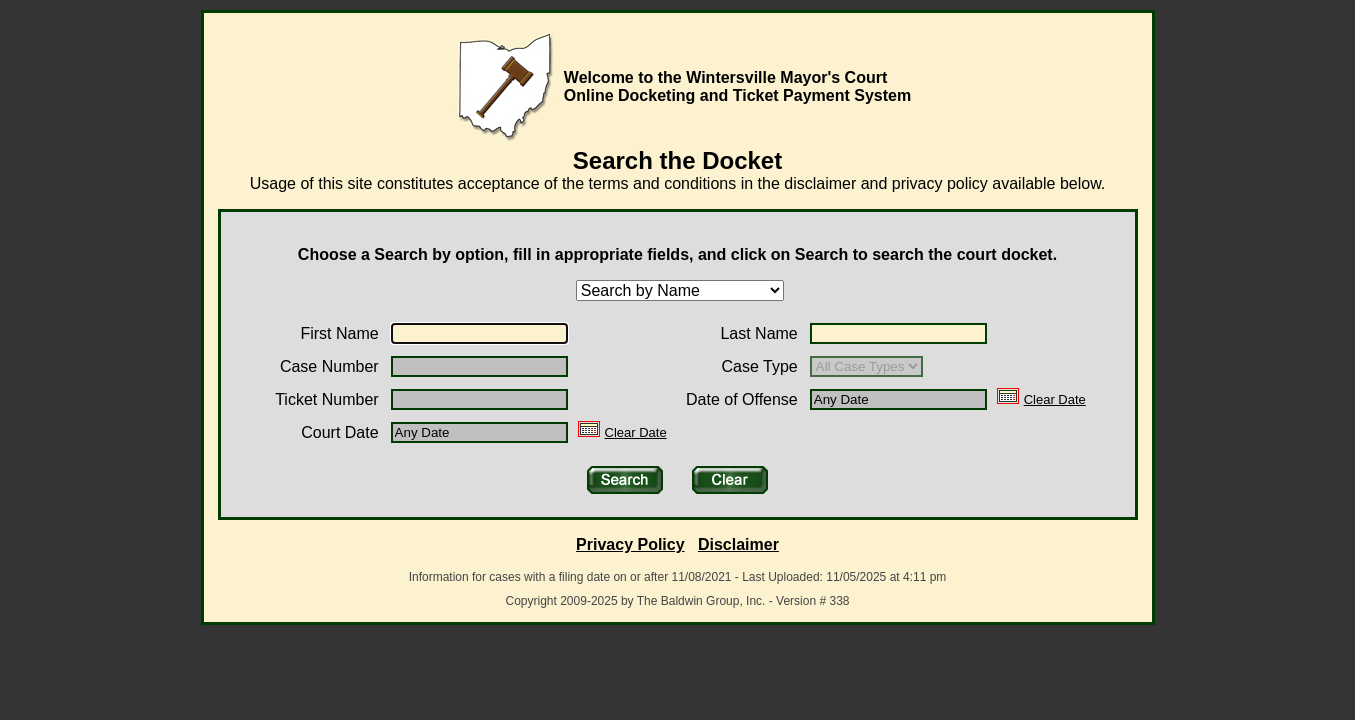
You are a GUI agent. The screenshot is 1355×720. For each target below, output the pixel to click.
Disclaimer (738, 544)
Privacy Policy (630, 544)
